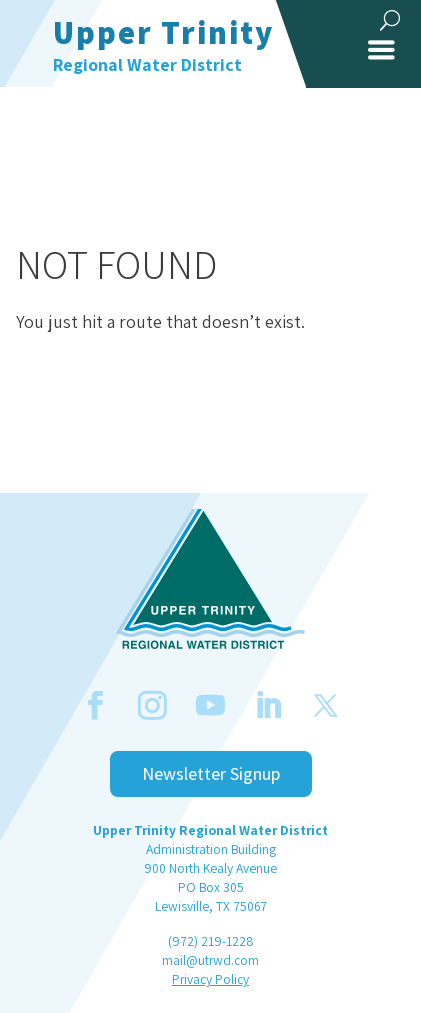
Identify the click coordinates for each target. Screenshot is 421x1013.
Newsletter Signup (211, 773)
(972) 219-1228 (210, 941)
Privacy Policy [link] (210, 979)
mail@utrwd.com (210, 960)
